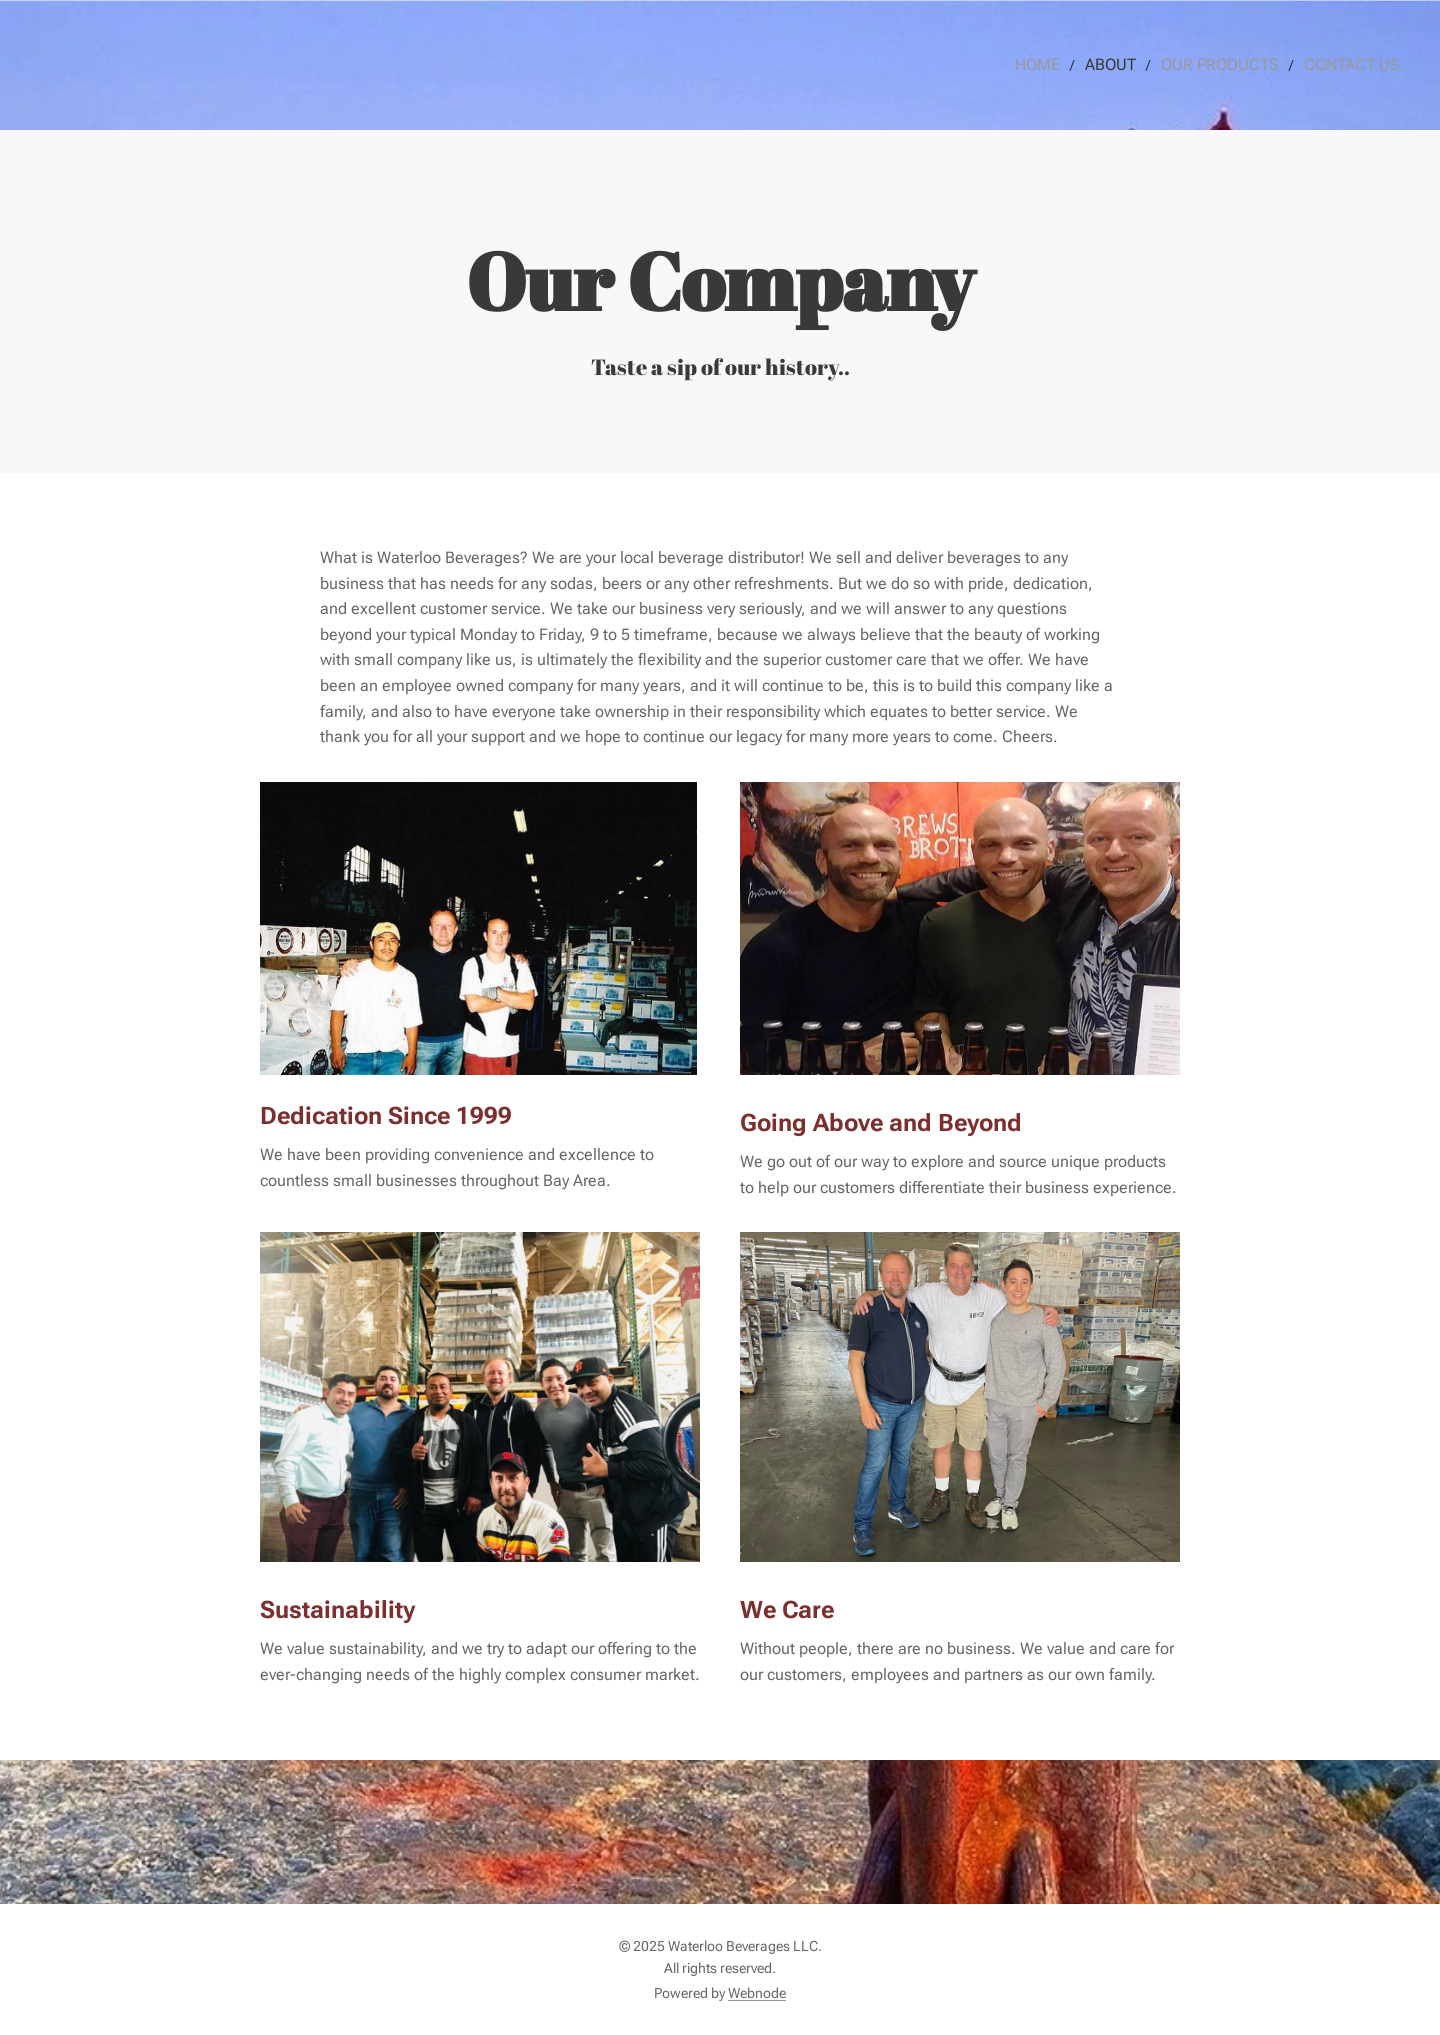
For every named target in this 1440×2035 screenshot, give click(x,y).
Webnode (757, 1993)
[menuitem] (1063, 65)
